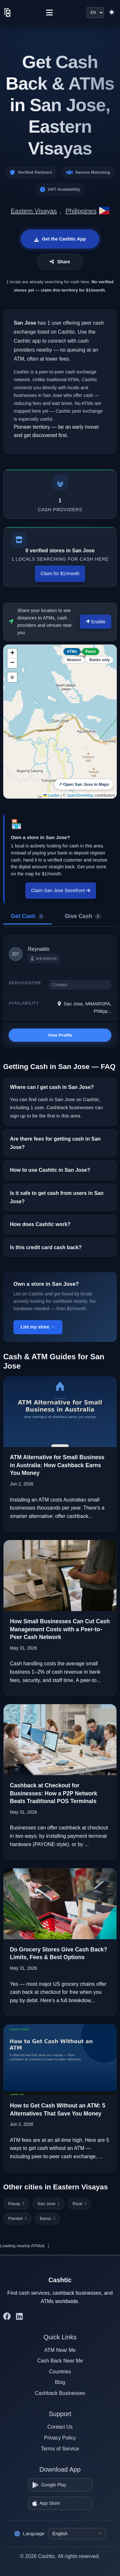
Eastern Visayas (34, 211)
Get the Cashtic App (60, 238)
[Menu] (49, 12)
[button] (12, 653)
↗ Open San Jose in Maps (84, 784)
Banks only (99, 660)
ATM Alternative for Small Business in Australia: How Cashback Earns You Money (57, 1465)
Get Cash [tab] (27, 916)
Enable (96, 621)
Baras (47, 2218)
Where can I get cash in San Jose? (52, 1087)
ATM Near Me (60, 2350)
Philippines (81, 211)
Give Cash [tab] (83, 916)
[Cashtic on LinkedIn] (19, 2316)
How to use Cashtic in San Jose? (50, 1170)
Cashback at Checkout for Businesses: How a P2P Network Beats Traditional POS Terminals (53, 1793)
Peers (90, 651)
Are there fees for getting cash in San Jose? (55, 1143)
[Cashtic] (7, 12)
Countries (60, 2371)
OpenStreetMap (80, 795)
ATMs (72, 651)
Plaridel (17, 2218)
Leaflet (51, 795)
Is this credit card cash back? (46, 1247)
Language (29, 2534)
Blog (60, 2382)
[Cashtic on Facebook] (7, 2316)
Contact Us (60, 2427)
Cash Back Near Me (60, 2360)
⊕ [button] (12, 677)
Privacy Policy (60, 2437)
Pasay (16, 2204)
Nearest (74, 660)
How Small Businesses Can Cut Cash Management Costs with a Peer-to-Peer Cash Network (60, 1629)
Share (60, 261)
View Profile (60, 1035)
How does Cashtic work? (40, 1224)
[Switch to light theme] (112, 12)
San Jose (48, 2204)
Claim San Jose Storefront (60, 890)
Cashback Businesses (60, 2393)
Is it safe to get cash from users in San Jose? (57, 1197)
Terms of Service (60, 2448)
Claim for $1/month (60, 573)
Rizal (79, 2204)
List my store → (37, 1326)
